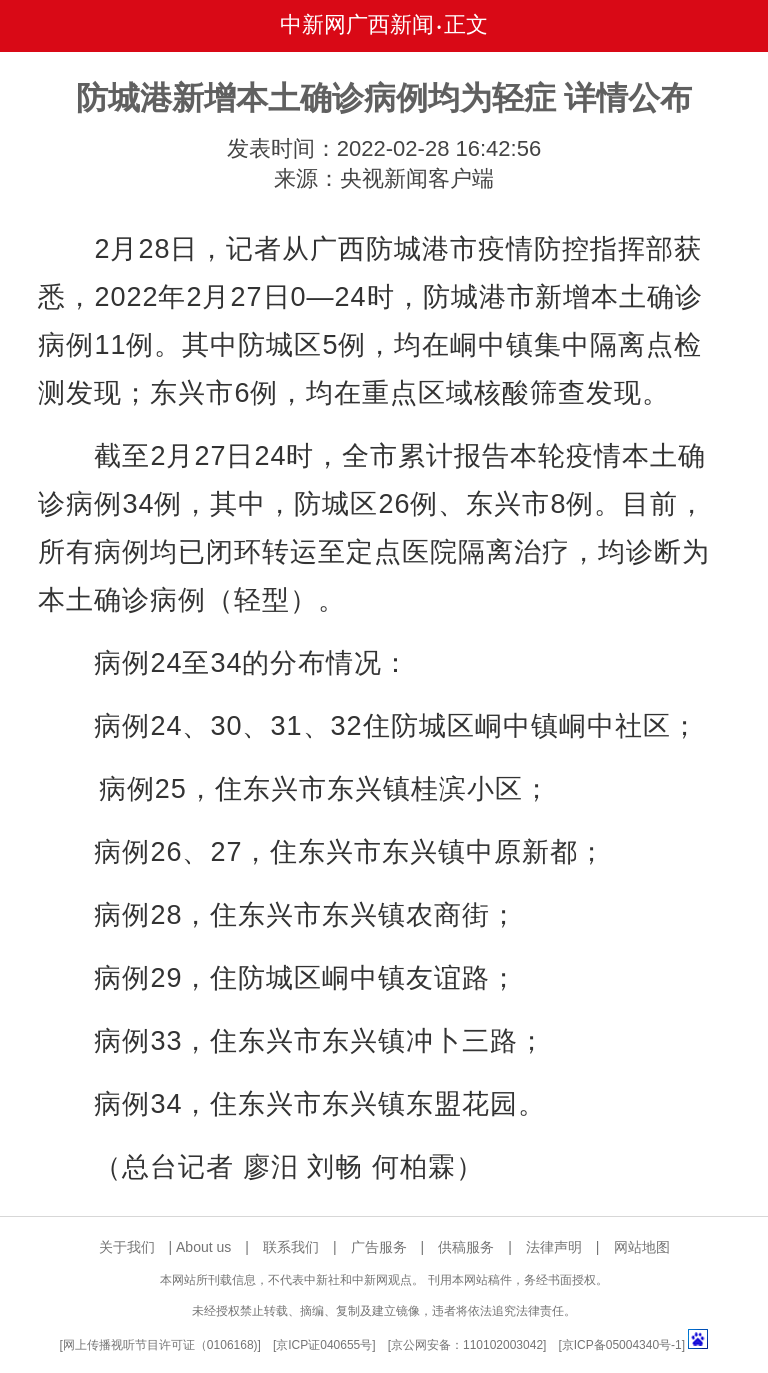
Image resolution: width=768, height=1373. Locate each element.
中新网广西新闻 (357, 24)
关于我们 (127, 1247)
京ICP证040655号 (324, 1345)
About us (203, 1247)
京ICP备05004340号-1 (622, 1345)
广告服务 (379, 1247)
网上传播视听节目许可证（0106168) (160, 1345)
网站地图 (642, 1247)
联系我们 (291, 1247)
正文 (466, 24)
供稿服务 (466, 1247)
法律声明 (554, 1247)
